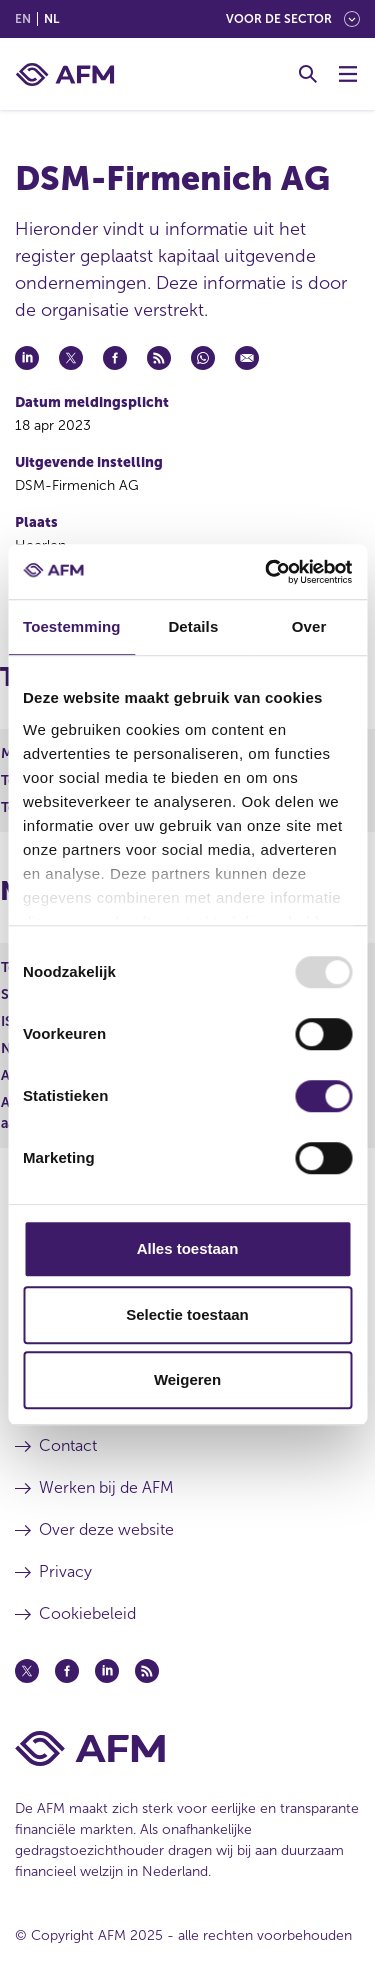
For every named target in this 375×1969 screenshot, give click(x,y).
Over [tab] (309, 626)
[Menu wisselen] (348, 74)
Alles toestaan (188, 1248)
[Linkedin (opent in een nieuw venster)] (107, 1671)
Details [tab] (193, 626)
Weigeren (187, 1379)
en (23, 19)
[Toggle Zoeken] (308, 74)
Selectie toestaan (187, 1314)
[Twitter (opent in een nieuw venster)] (27, 1671)
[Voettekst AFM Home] (187, 1748)
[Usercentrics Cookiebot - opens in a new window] (267, 572)
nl (51, 19)
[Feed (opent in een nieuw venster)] (147, 1671)
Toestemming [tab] (72, 626)
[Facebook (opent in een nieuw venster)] (67, 1671)
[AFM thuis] (65, 74)
